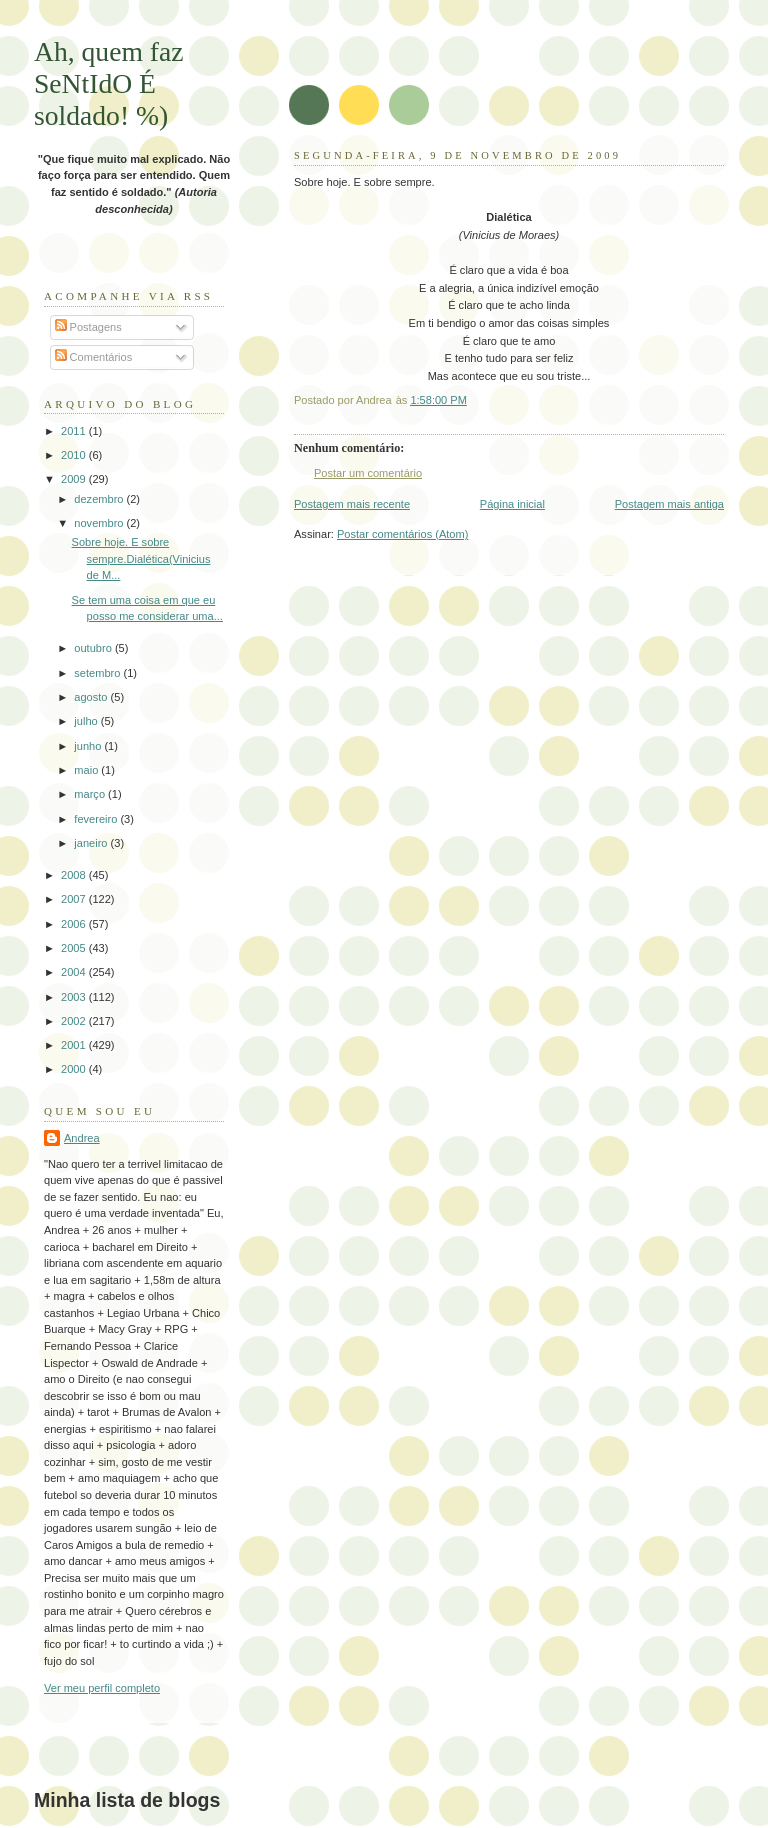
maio (87, 770)
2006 (75, 924)
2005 (75, 948)
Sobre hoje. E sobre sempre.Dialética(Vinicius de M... (141, 558)
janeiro (92, 843)
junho (89, 746)
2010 (75, 455)
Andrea (82, 1138)
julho (87, 721)
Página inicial (512, 504)
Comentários (94, 357)
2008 (75, 875)
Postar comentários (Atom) (402, 534)
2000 (75, 1069)
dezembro (100, 499)
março (91, 794)
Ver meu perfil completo (102, 1688)
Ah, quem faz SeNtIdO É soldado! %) (109, 83)
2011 (75, 431)
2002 (75, 1021)
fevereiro (97, 819)
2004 (75, 972)
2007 (75, 899)
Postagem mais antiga (669, 504)
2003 (75, 997)
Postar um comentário (368, 473)
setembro (98, 673)
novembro (100, 523)
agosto (92, 697)
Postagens (88, 327)
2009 (75, 479)
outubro (94, 648)
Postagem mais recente (352, 504)
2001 (75, 1045)
